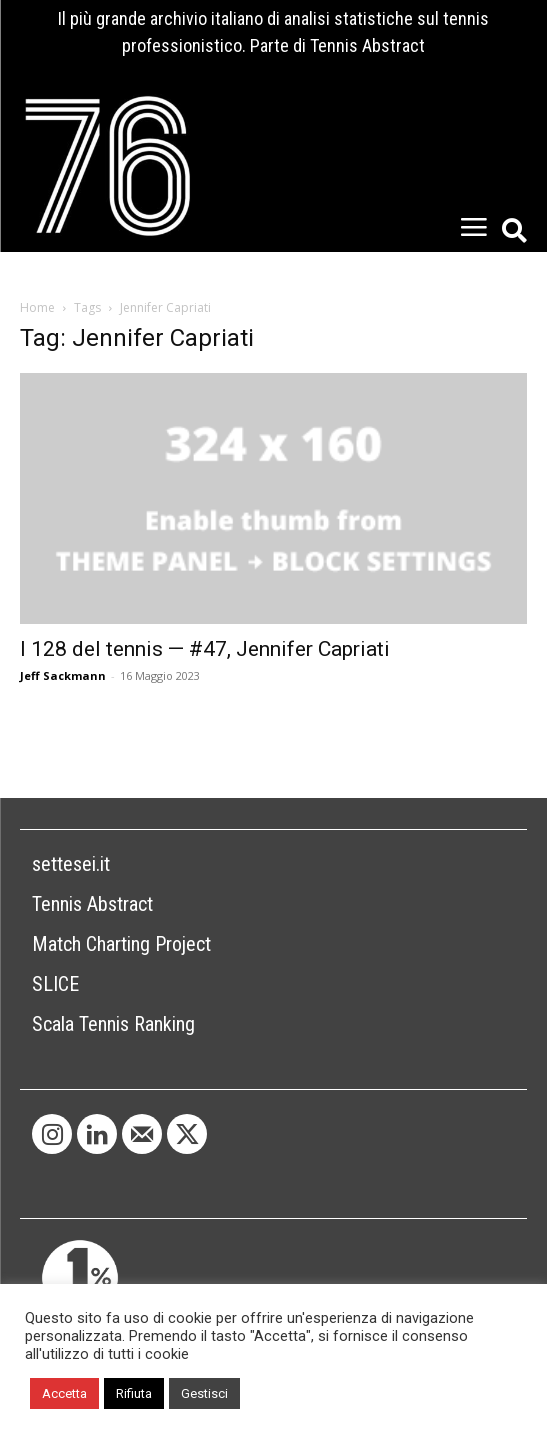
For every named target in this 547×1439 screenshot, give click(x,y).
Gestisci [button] (204, 1393)
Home (37, 307)
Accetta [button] (64, 1393)
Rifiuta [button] (134, 1393)
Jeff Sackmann (63, 675)
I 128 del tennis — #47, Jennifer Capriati (205, 649)
